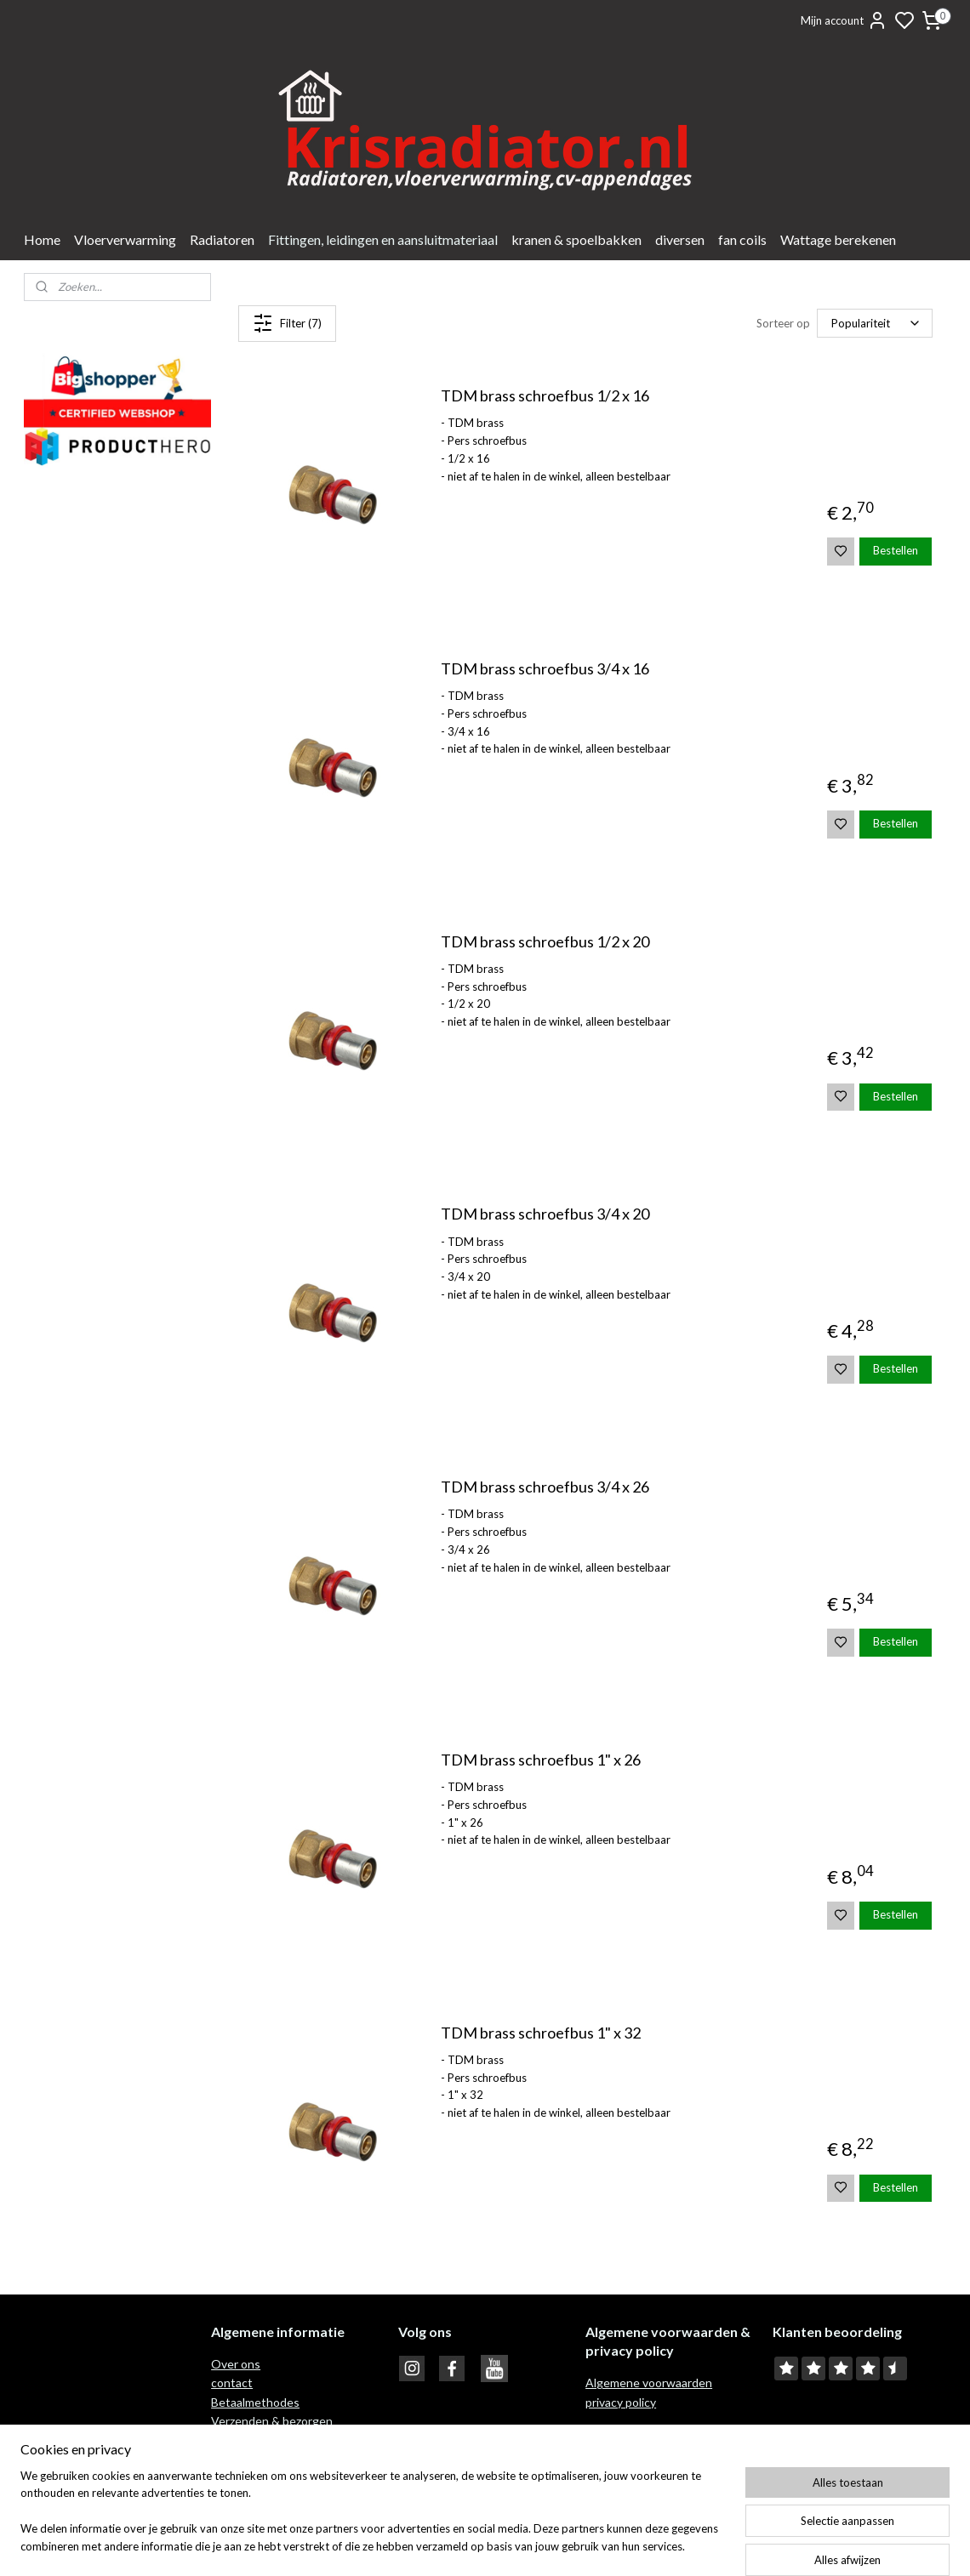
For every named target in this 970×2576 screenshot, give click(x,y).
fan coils (742, 239)
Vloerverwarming (125, 239)
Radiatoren (222, 239)
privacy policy (620, 2402)
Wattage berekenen (838, 239)
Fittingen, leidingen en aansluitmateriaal (383, 239)
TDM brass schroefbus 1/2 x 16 (544, 396)
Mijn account (844, 20)
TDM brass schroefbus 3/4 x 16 (544, 669)
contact (232, 2382)
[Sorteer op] (875, 323)
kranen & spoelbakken (576, 239)
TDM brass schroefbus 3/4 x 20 (544, 1214)
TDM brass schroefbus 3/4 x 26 (544, 1487)
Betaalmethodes (255, 2402)
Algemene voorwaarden (648, 2382)
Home (42, 239)
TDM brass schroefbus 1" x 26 (540, 1760)
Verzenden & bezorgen (272, 2421)
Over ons (235, 2364)
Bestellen (895, 550)
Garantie (235, 2459)
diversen (680, 239)
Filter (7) (287, 323)
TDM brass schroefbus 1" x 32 (540, 2033)
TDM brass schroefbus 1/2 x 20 (544, 942)
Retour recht (246, 2440)
